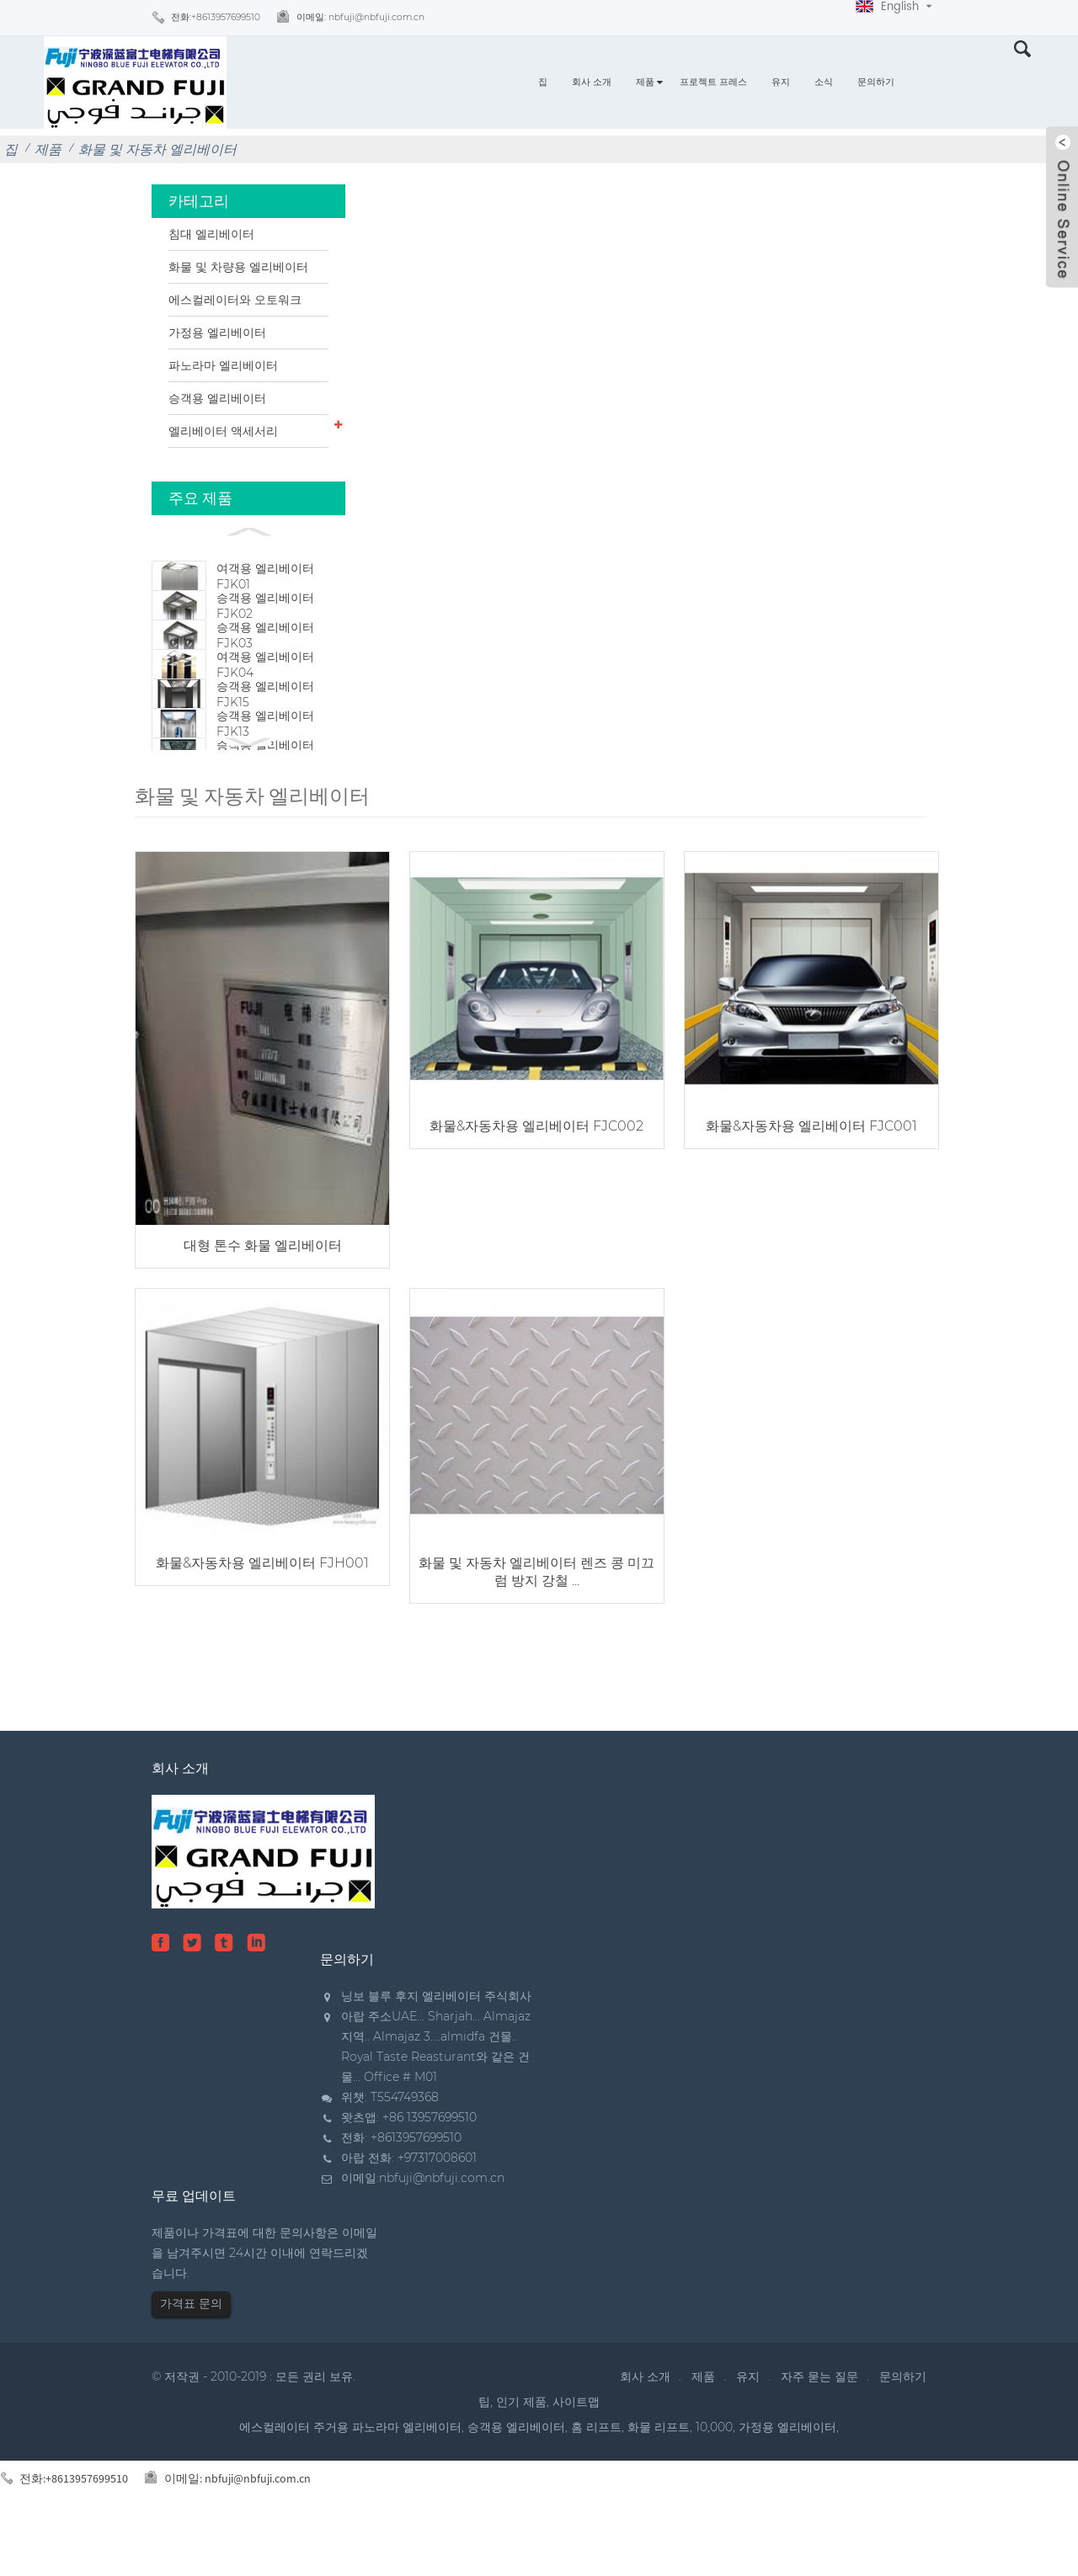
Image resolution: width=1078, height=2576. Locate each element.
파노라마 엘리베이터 (223, 365)
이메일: (360, 17)
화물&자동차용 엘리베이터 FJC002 (531, 1185)
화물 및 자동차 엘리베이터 (157, 149)
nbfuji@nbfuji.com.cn (441, 2230)
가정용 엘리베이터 (217, 332)
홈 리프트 (596, 2479)
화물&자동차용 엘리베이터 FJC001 (801, 1185)
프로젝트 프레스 (713, 82)
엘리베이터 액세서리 (223, 431)
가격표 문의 (191, 2355)
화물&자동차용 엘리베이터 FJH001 (260, 1615)
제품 (645, 82)
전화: (215, 17)
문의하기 (875, 82)
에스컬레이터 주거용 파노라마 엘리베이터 (350, 2479)
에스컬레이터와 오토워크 (235, 299)
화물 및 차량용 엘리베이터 (238, 266)
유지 (780, 82)
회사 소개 (591, 82)
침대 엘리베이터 (211, 234)
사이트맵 (576, 2454)
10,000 (714, 2479)
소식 (823, 82)
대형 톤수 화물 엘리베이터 (260, 1302)
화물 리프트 (658, 2479)
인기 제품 (521, 2454)
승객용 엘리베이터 (217, 398)
